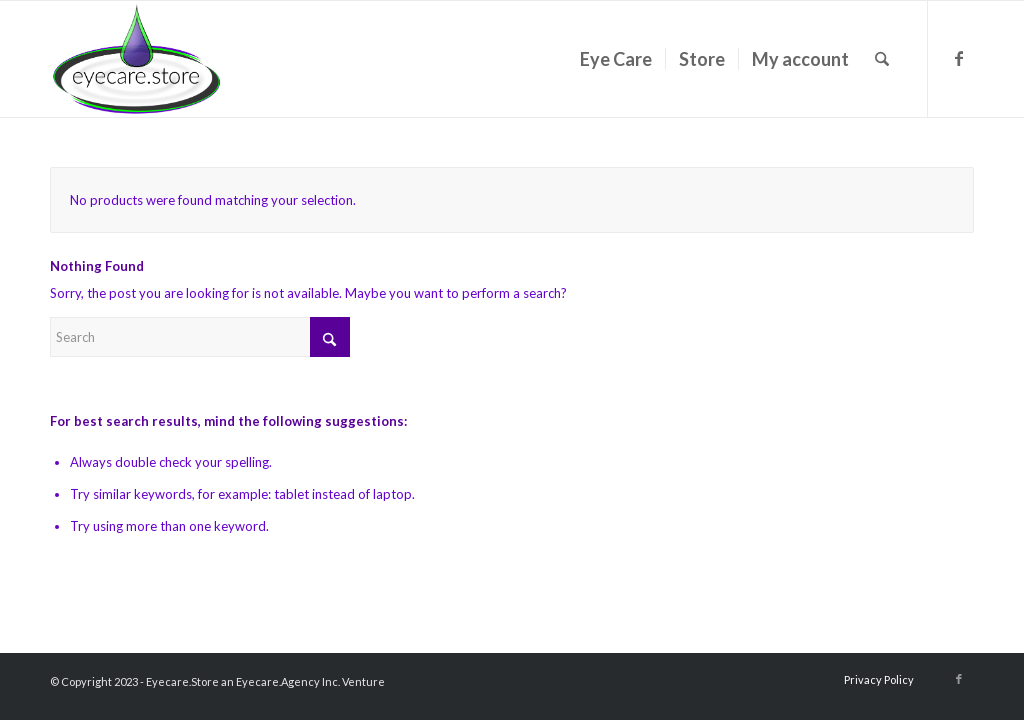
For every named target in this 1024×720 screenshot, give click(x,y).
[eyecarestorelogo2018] (136, 59)
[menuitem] (616, 59)
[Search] (882, 59)
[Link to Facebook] (959, 58)
